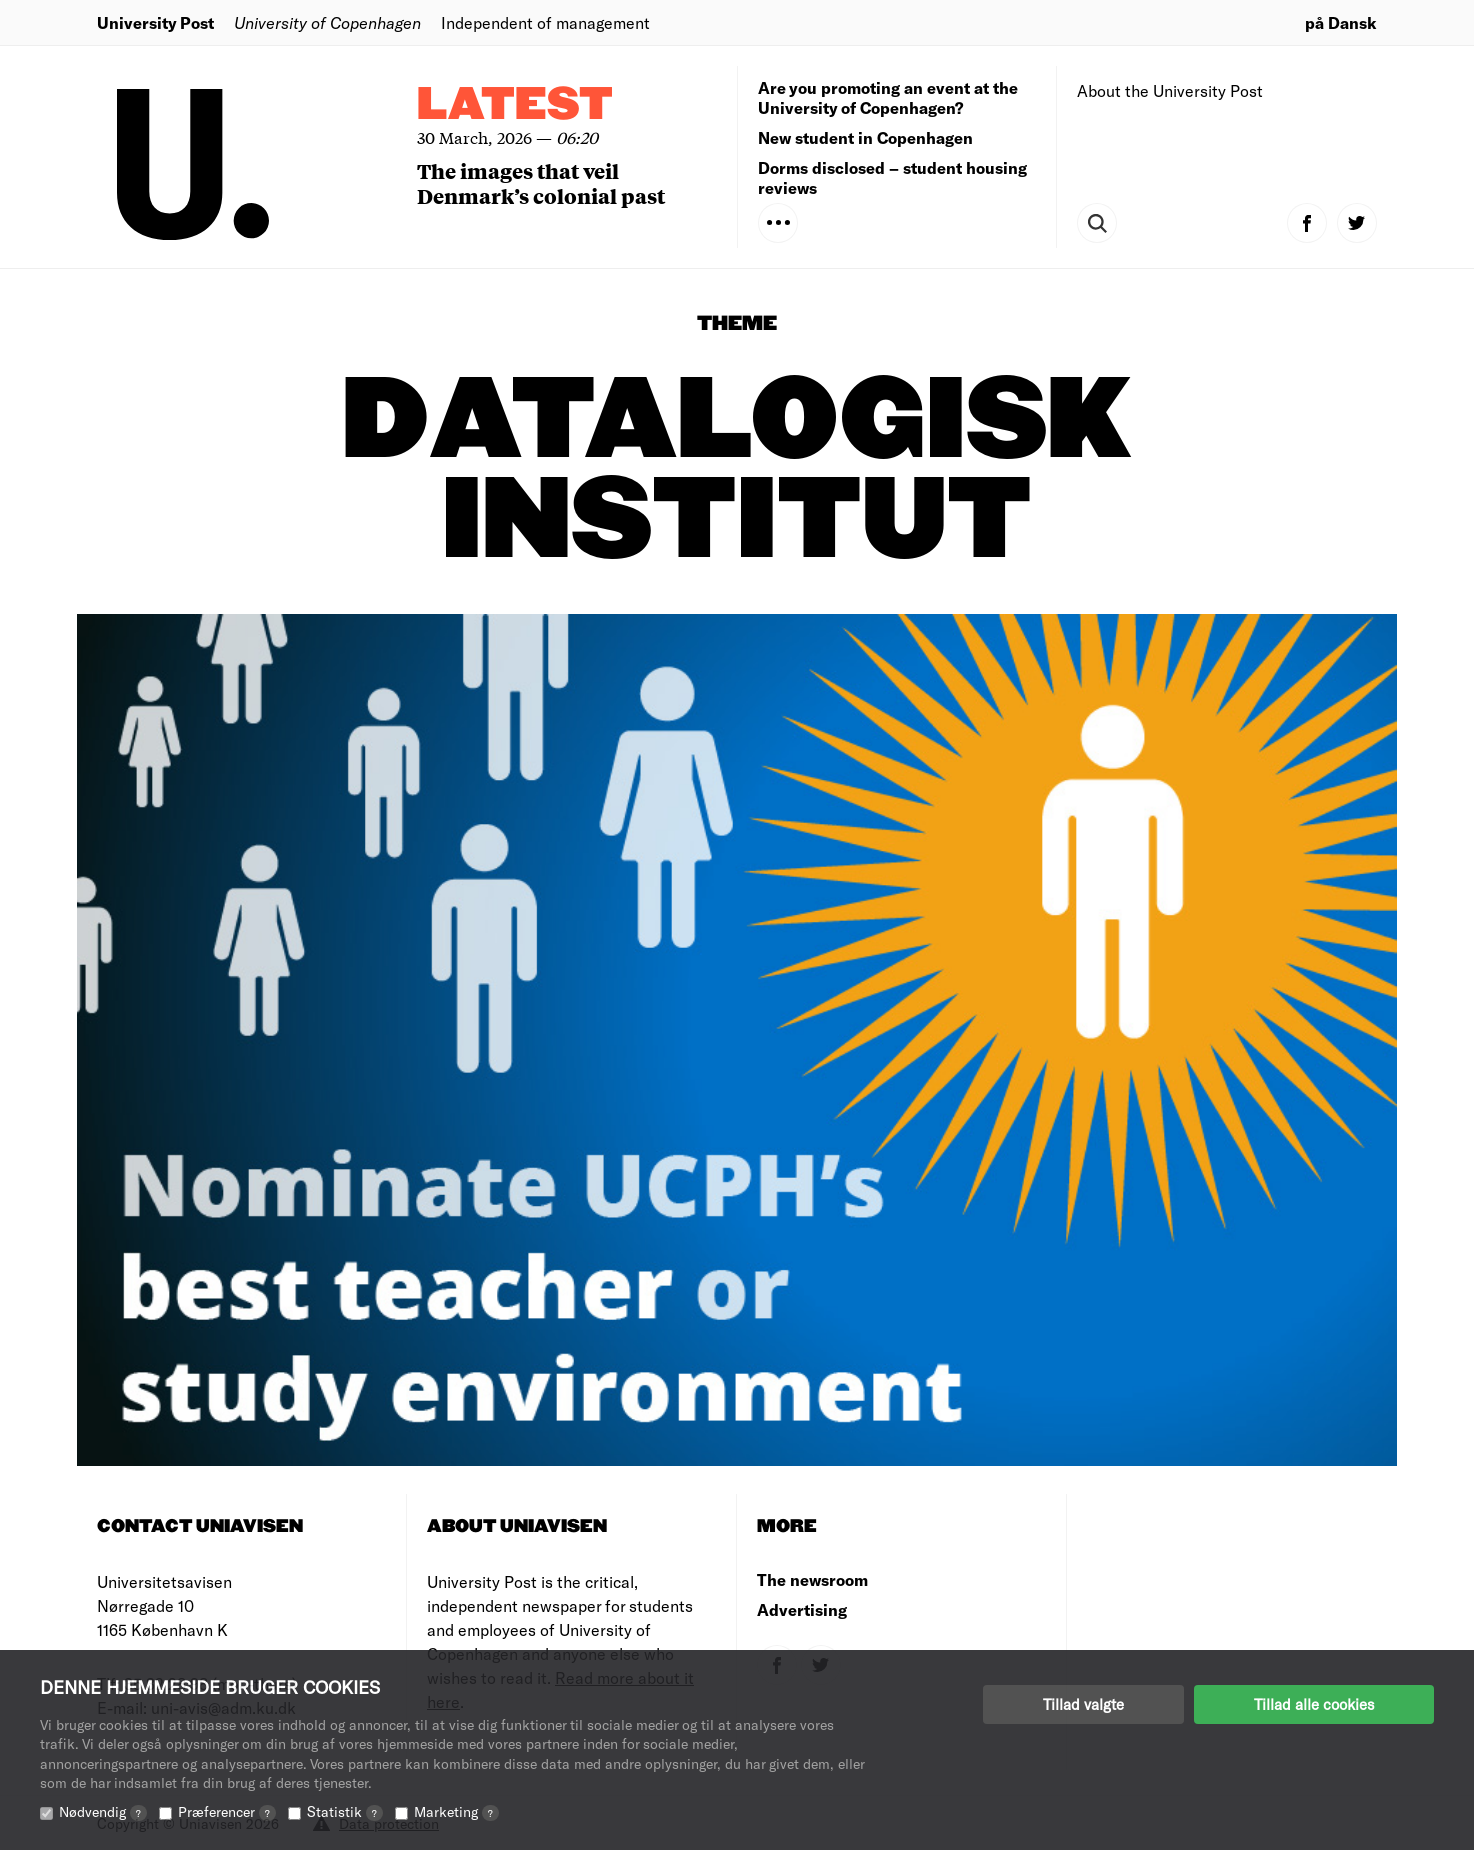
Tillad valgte (1083, 1704)
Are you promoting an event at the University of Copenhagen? (888, 97)
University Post (155, 22)
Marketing (456, 1811)
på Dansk (1341, 22)
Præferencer (227, 1811)
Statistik (345, 1811)
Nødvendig (103, 1811)
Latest (515, 105)
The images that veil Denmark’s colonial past (541, 183)
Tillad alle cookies (1314, 1704)
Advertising (802, 1609)
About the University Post (1170, 90)
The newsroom (812, 1579)
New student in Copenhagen (865, 137)
